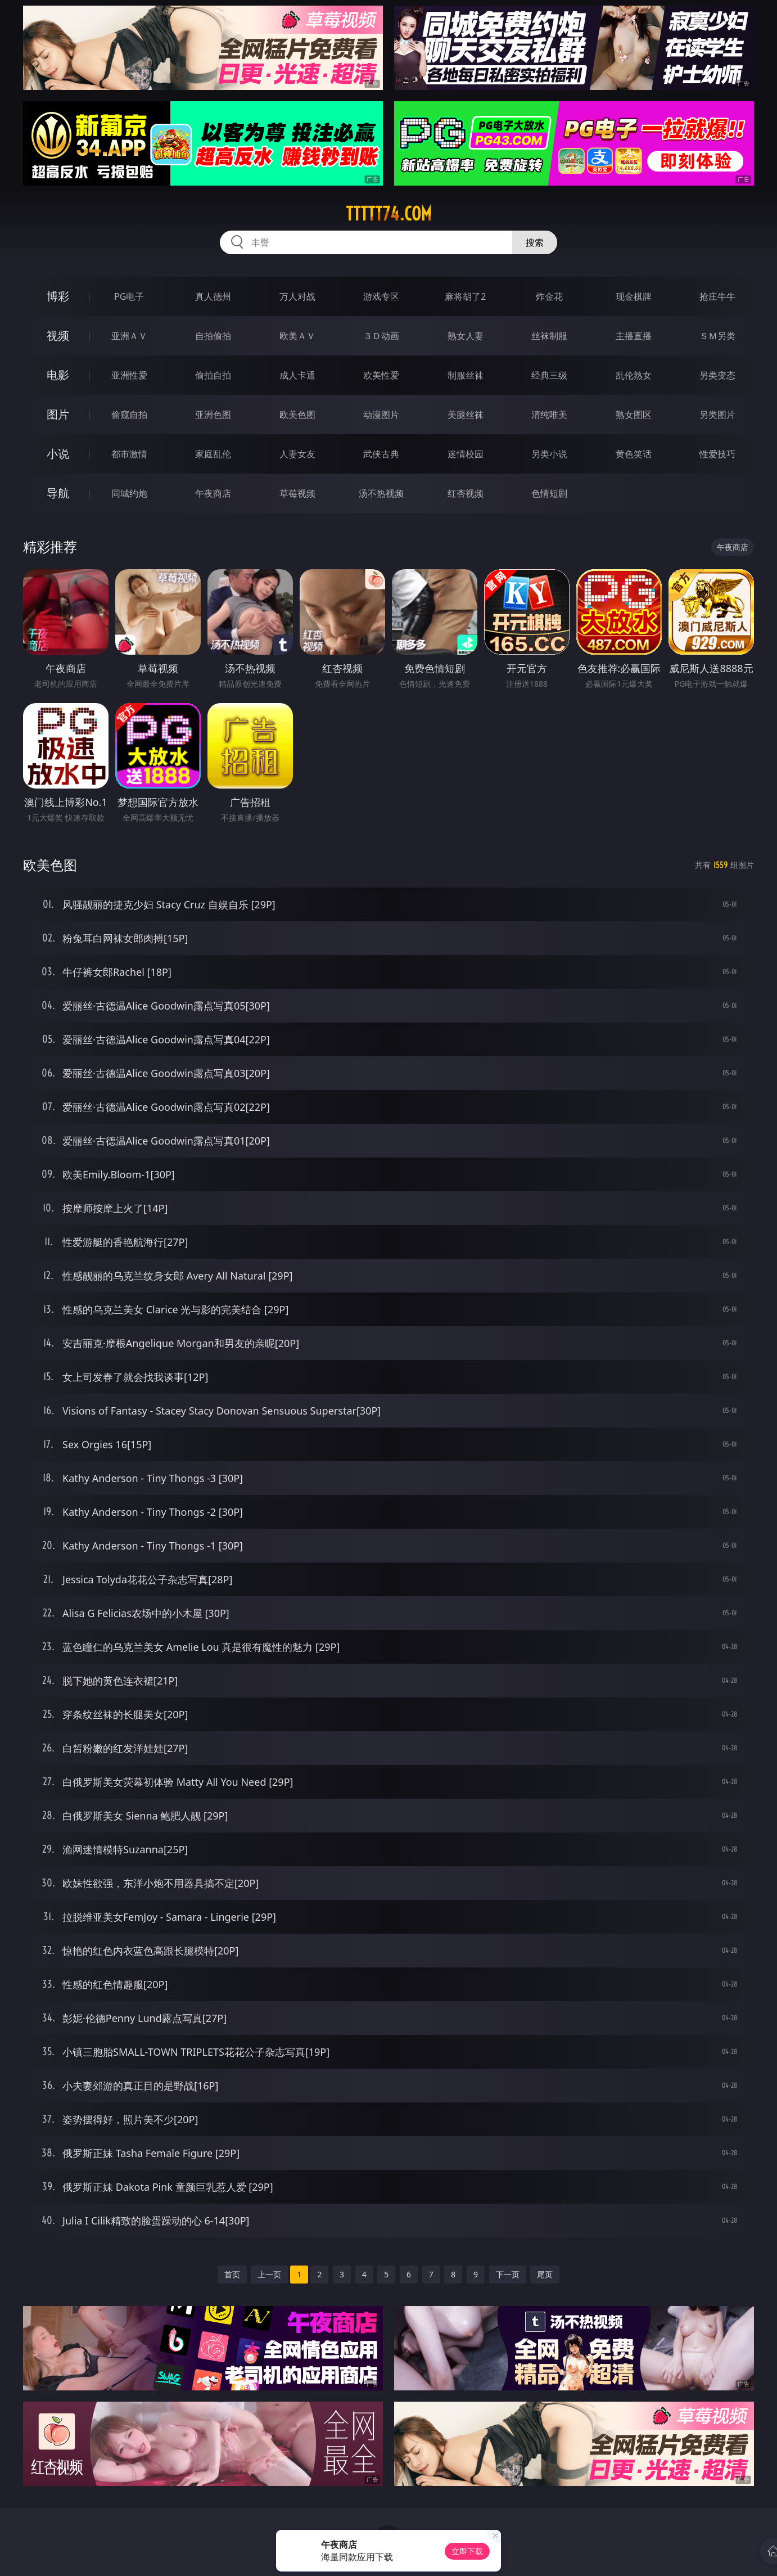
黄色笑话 (634, 454)
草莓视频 (297, 493)
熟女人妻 (466, 336)
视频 (58, 335)
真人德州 (213, 296)
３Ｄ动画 (381, 336)
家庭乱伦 (213, 454)
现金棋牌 (634, 296)
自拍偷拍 (213, 336)
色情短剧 (549, 493)
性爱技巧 (717, 454)
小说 (58, 453)
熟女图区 (634, 414)
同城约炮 (129, 493)
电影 (58, 374)
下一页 (507, 2274)
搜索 (535, 242)
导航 (58, 493)
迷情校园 (466, 454)
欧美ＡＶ (297, 336)
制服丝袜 (466, 375)
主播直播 (634, 336)
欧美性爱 (381, 375)
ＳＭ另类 (717, 336)
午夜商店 (213, 493)
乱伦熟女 (634, 375)
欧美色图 (297, 414)
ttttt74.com (389, 213)
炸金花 (549, 296)
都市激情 (129, 454)
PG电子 (129, 296)
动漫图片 (381, 414)
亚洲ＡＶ (129, 336)
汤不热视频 (381, 493)
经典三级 (549, 375)
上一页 (269, 2274)
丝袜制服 (549, 336)
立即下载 (467, 2551)
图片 (58, 414)
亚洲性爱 (129, 375)
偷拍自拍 (213, 375)
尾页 (545, 2274)
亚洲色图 (213, 414)
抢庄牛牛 (717, 296)
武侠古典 (381, 454)
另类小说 (549, 454)
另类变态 (717, 375)
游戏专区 (381, 296)
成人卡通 (297, 375)
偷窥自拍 (129, 414)
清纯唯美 (549, 414)
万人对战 (297, 296)
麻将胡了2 (465, 296)
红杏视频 (466, 493)
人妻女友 (297, 454)
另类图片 (717, 414)
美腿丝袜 (466, 414)
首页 (232, 2274)
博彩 (58, 296)
